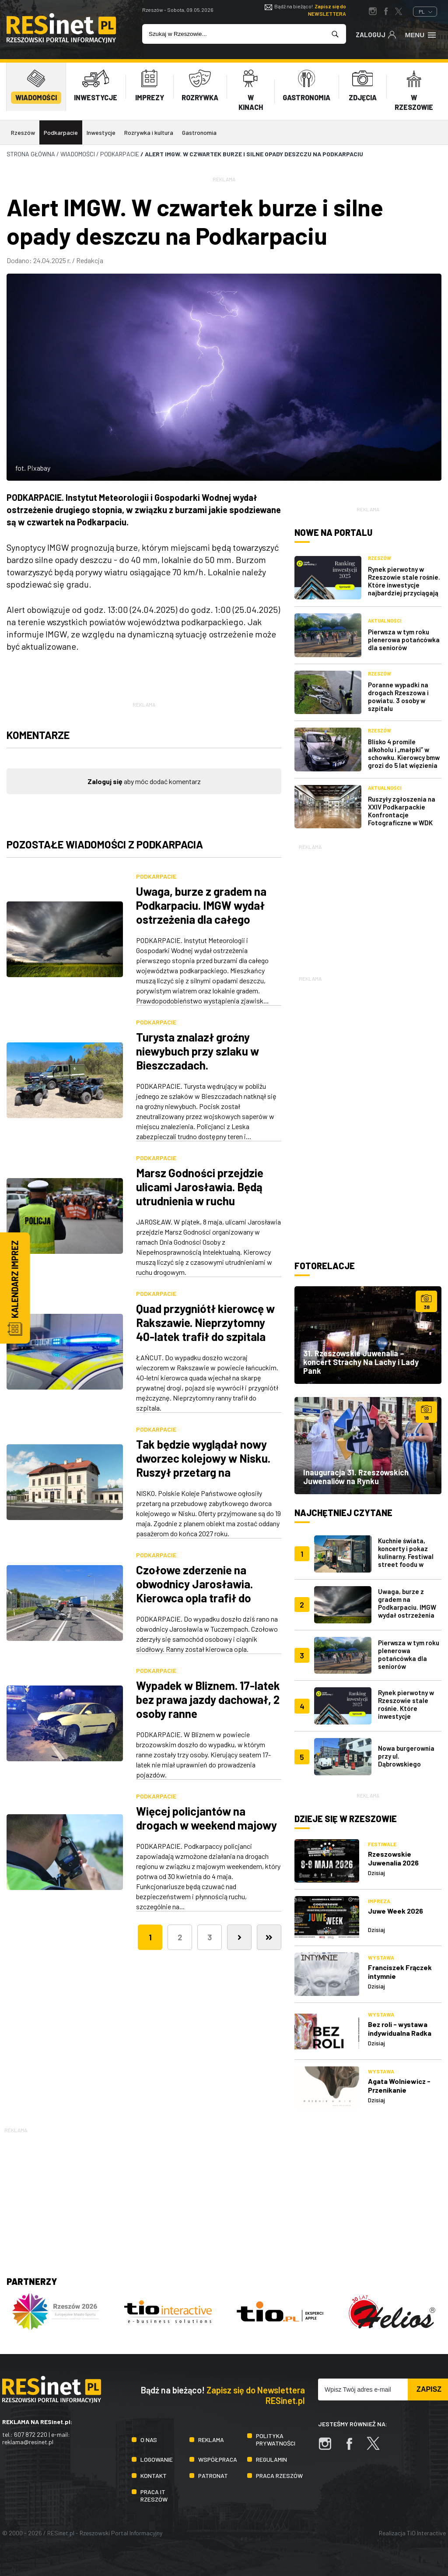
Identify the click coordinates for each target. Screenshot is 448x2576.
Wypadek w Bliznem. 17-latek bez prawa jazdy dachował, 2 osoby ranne (208, 1699)
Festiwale (382, 1844)
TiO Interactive (426, 2533)
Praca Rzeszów (279, 2475)
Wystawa (381, 1957)
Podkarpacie (61, 132)
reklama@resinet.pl (27, 2442)
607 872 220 (30, 2434)
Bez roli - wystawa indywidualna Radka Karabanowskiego (399, 2033)
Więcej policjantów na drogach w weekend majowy (206, 1818)
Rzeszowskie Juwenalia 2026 (393, 1858)
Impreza (379, 1901)
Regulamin (271, 2459)
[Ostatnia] (269, 1937)
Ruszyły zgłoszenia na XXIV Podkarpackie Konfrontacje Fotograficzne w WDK (401, 811)
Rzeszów (23, 132)
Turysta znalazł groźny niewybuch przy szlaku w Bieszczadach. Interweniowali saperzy (197, 1058)
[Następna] (239, 1937)
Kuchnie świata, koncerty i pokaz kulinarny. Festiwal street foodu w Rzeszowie (406, 1556)
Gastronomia (199, 132)
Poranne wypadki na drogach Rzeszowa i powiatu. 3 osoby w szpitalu (398, 696)
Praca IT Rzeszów (154, 2495)
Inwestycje (101, 132)
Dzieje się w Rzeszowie (345, 1818)
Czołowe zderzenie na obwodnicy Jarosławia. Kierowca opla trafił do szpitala (194, 1591)
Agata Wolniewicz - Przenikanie (399, 2085)
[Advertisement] (368, 906)
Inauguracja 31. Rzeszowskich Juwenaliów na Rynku (356, 1476)
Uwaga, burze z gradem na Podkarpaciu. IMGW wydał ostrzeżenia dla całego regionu (201, 912)
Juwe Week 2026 (395, 1911)
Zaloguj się (105, 781)
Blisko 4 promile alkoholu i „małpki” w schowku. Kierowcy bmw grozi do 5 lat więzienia (404, 753)
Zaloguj (376, 34)
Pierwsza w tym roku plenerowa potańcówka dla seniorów (404, 639)
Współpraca (217, 2459)
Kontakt (153, 2475)
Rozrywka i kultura (148, 132)
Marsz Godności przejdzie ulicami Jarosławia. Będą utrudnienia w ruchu (199, 1186)
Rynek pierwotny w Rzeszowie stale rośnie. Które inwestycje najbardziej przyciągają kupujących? (404, 585)
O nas (148, 2439)
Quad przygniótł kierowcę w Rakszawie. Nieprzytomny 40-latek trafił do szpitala (205, 1322)
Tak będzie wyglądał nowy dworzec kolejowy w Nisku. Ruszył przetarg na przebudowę (203, 1465)
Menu (421, 34)
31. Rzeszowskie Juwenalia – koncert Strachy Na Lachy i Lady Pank (361, 1362)
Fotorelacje (324, 1265)
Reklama (211, 2439)
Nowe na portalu (333, 532)
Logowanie (156, 2459)
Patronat (213, 2475)
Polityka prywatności (275, 2439)
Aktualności (384, 620)
